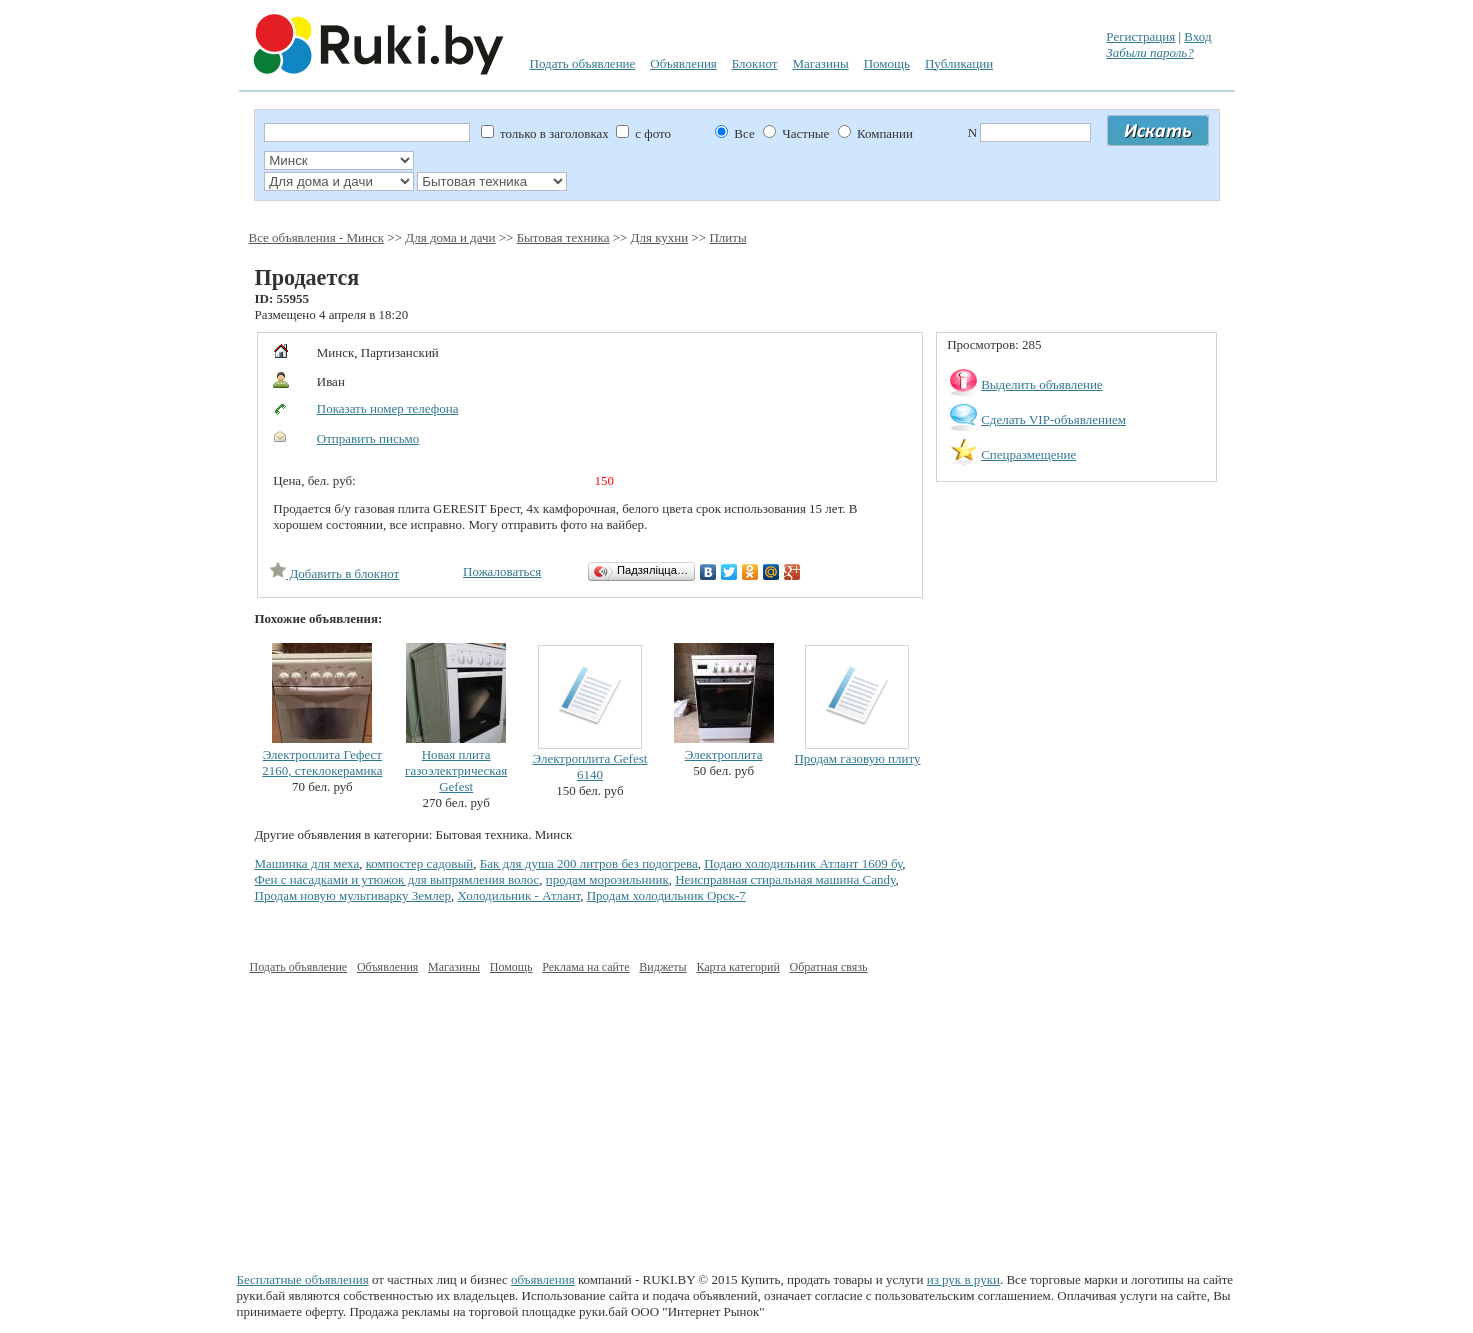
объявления (543, 1279)
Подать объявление (583, 63)
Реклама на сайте (585, 967)
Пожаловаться (502, 571)
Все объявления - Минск (317, 237)
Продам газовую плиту (857, 758)
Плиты (727, 237)
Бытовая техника (563, 237)
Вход (1197, 36)
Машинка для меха (307, 863)
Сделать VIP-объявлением (1053, 419)
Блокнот (755, 63)
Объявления (683, 63)
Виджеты (662, 967)
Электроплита (724, 754)
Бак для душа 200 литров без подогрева (589, 863)
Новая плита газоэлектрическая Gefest (456, 770)
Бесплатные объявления (303, 1279)
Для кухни (660, 237)
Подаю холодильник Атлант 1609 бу (803, 863)
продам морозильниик (607, 879)
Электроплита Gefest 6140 (589, 766)
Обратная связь (829, 967)
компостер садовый (420, 863)
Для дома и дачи (450, 237)
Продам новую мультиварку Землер (353, 895)
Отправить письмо (368, 438)
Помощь (887, 63)
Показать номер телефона (388, 408)
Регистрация (1140, 36)
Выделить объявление (1042, 384)
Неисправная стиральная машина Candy (785, 879)
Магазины (820, 63)
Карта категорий (737, 967)
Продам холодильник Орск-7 (666, 895)
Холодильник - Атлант (519, 895)
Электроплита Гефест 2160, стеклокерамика (322, 762)
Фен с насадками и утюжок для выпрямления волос (397, 879)
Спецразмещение (1028, 454)
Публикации (959, 63)
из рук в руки (963, 1279)
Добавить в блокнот (334, 573)
